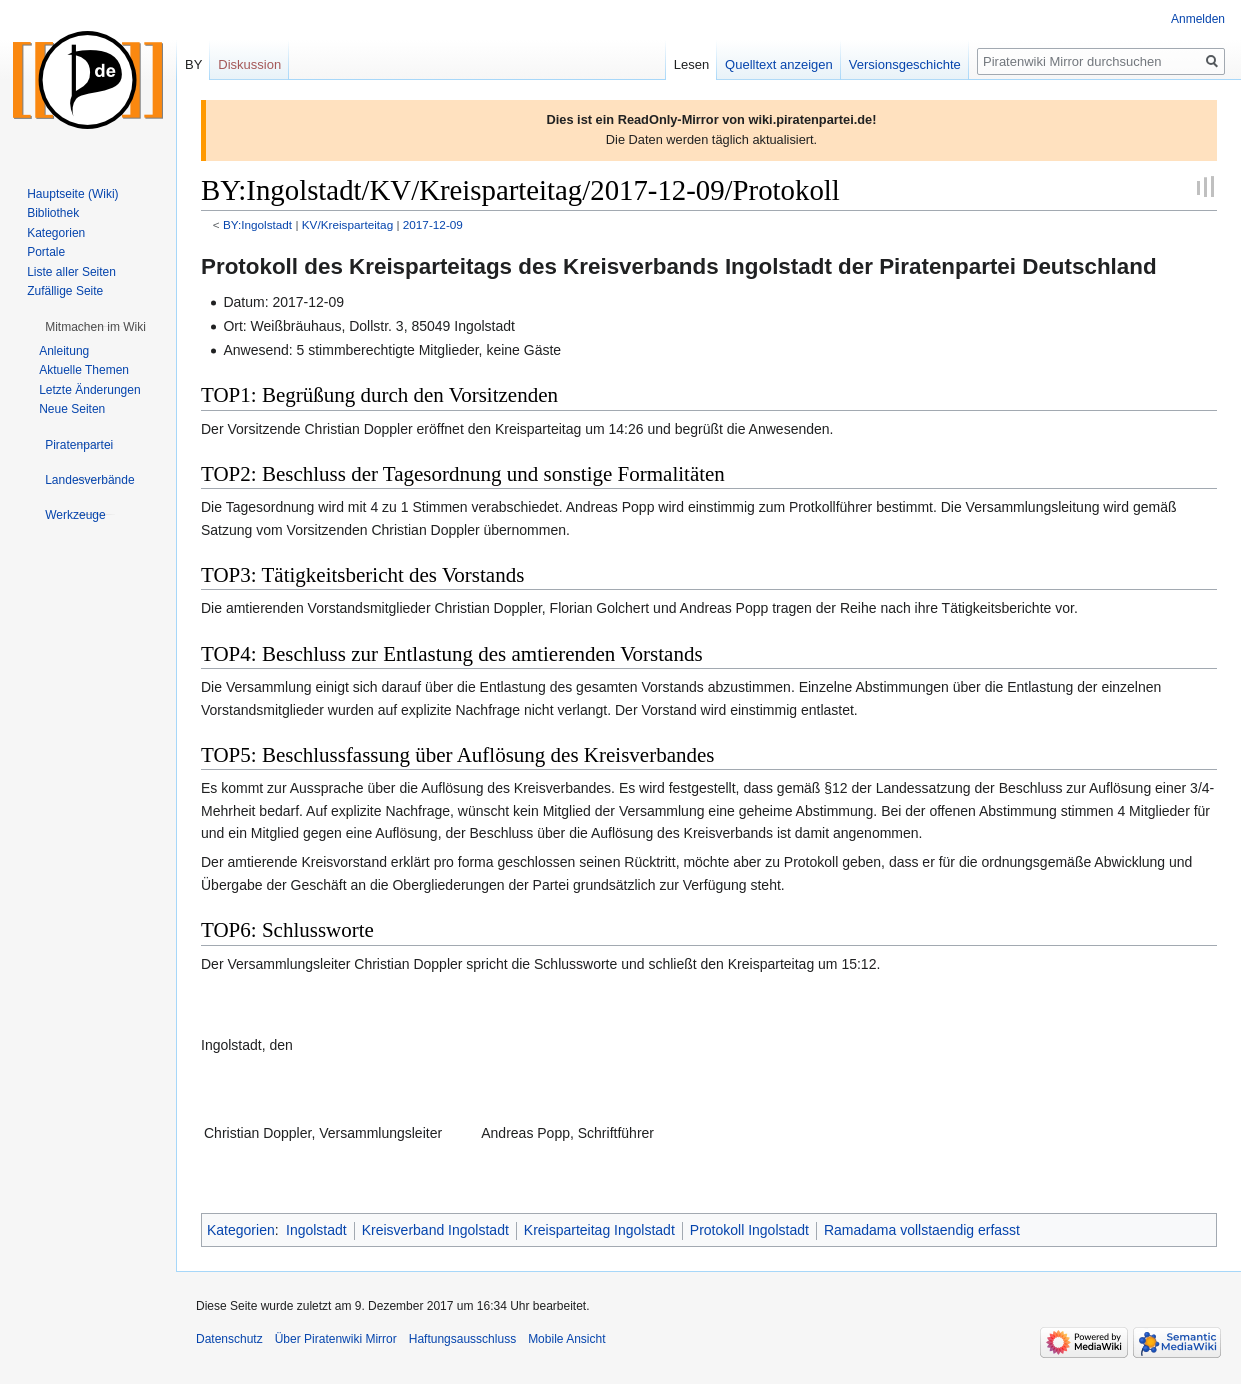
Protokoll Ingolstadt (749, 1230)
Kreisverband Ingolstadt (435, 1230)
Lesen (691, 64)
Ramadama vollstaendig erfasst (922, 1230)
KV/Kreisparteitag (347, 224)
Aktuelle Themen (84, 370)
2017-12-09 (433, 224)
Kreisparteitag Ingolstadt (599, 1230)
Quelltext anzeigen (779, 64)
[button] (95, 327)
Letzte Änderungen (89, 390)
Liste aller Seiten (71, 272)
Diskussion (249, 64)
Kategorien (241, 1230)
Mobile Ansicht (566, 1339)
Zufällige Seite (65, 291)
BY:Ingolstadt (257, 224)
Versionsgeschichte (905, 64)
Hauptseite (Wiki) (72, 194)
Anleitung (64, 351)
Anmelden (1198, 19)
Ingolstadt (316, 1230)
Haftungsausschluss (462, 1339)
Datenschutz (229, 1339)
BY (193, 64)
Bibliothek (53, 213)
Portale (46, 252)
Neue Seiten (72, 409)
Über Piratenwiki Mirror (336, 1339)
